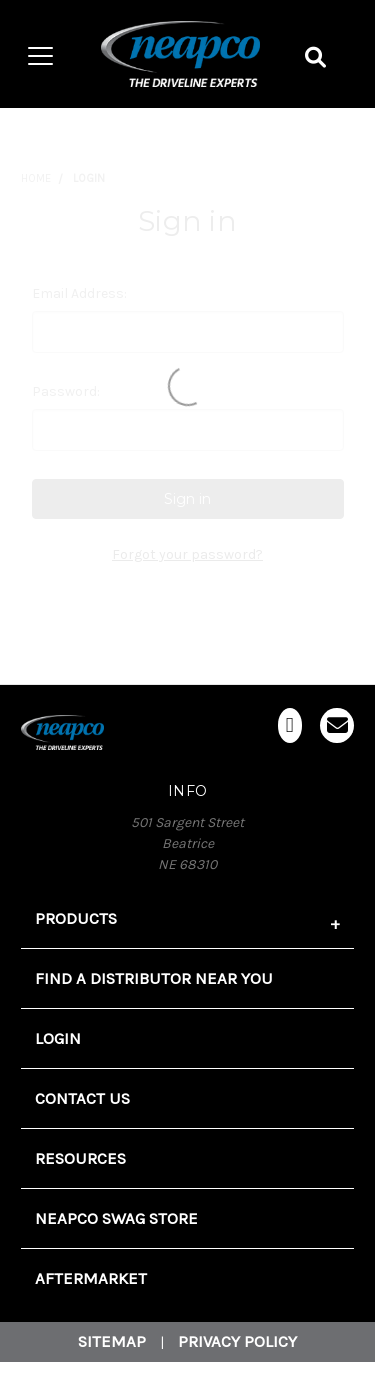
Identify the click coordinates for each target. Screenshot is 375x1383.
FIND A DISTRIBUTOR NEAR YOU (154, 978)
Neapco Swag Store (116, 1218)
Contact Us (82, 1098)
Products (76, 918)
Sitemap (112, 1341)
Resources (80, 1158)
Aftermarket (91, 1278)
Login (58, 1038)
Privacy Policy (237, 1341)
